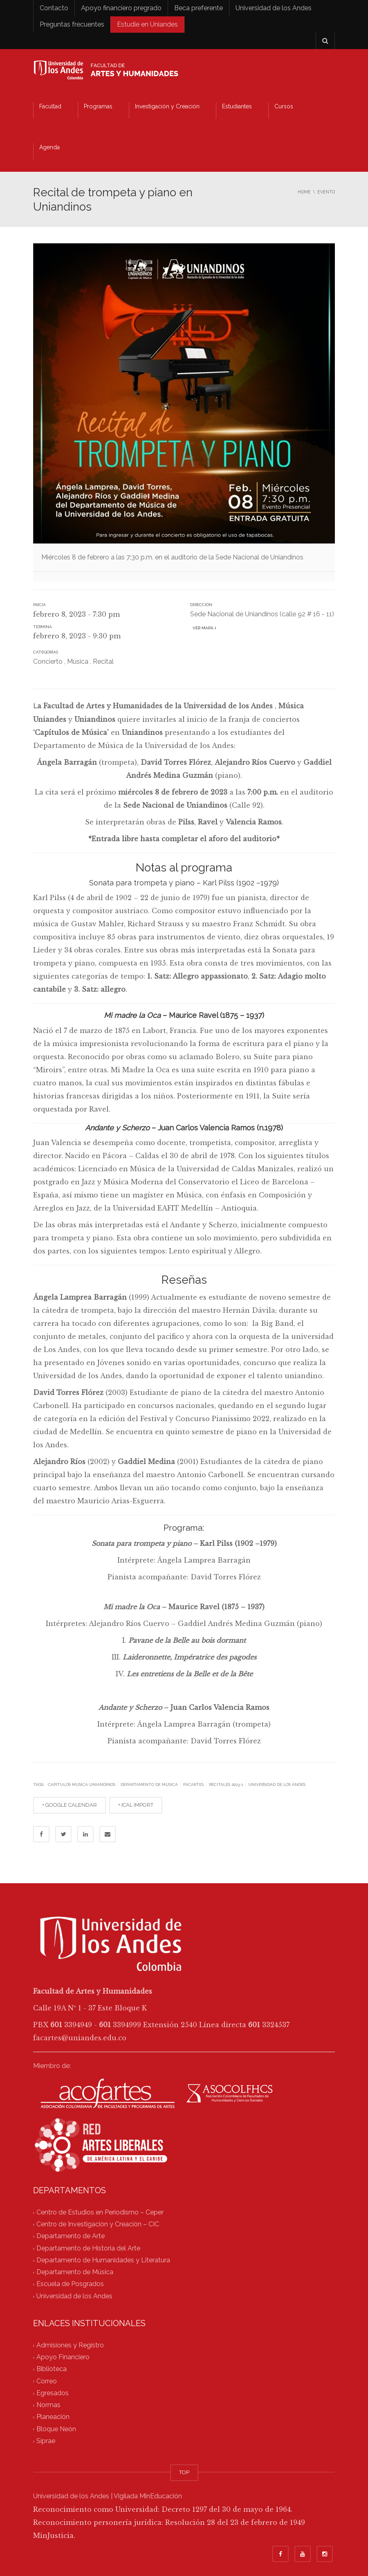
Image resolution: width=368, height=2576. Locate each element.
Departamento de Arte (70, 2236)
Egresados (52, 2393)
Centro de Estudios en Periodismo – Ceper (100, 2212)
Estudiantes (237, 106)
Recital (103, 661)
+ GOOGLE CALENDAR (69, 1805)
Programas (98, 106)
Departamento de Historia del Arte (88, 2248)
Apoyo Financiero (63, 2357)
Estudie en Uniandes (147, 24)
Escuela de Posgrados (70, 2284)
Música (77, 661)
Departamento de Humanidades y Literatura (103, 2260)
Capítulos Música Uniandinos (81, 1784)
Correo (46, 2381)
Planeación (53, 2417)
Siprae (45, 2441)
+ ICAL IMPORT (135, 1805)
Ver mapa (203, 628)
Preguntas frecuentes (72, 24)
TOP (184, 2472)
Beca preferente (198, 8)
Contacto (54, 8)
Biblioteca (51, 2369)
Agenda (49, 147)
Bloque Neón (56, 2429)
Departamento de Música (149, 1784)
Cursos (283, 106)
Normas (48, 2405)
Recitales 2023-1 (226, 1784)
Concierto (48, 661)
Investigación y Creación (167, 106)
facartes (193, 1784)
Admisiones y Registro (70, 2345)
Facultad (50, 106)
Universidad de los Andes (274, 8)
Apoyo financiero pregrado (121, 8)
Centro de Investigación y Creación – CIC (97, 2224)
